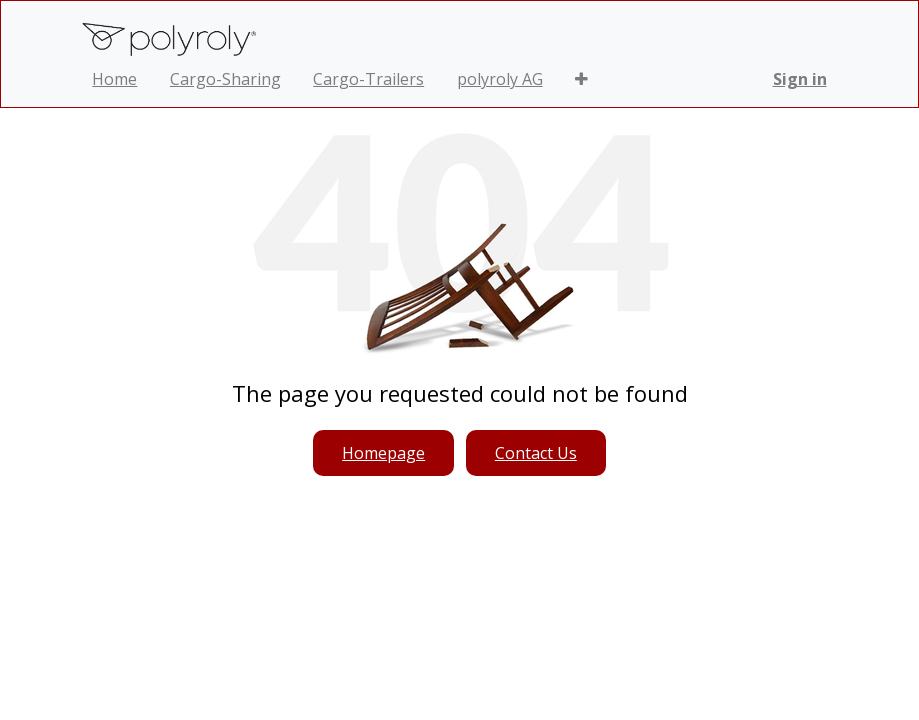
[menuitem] (114, 79)
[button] (581, 79)
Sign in (800, 79)
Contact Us (536, 453)
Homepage (383, 453)
